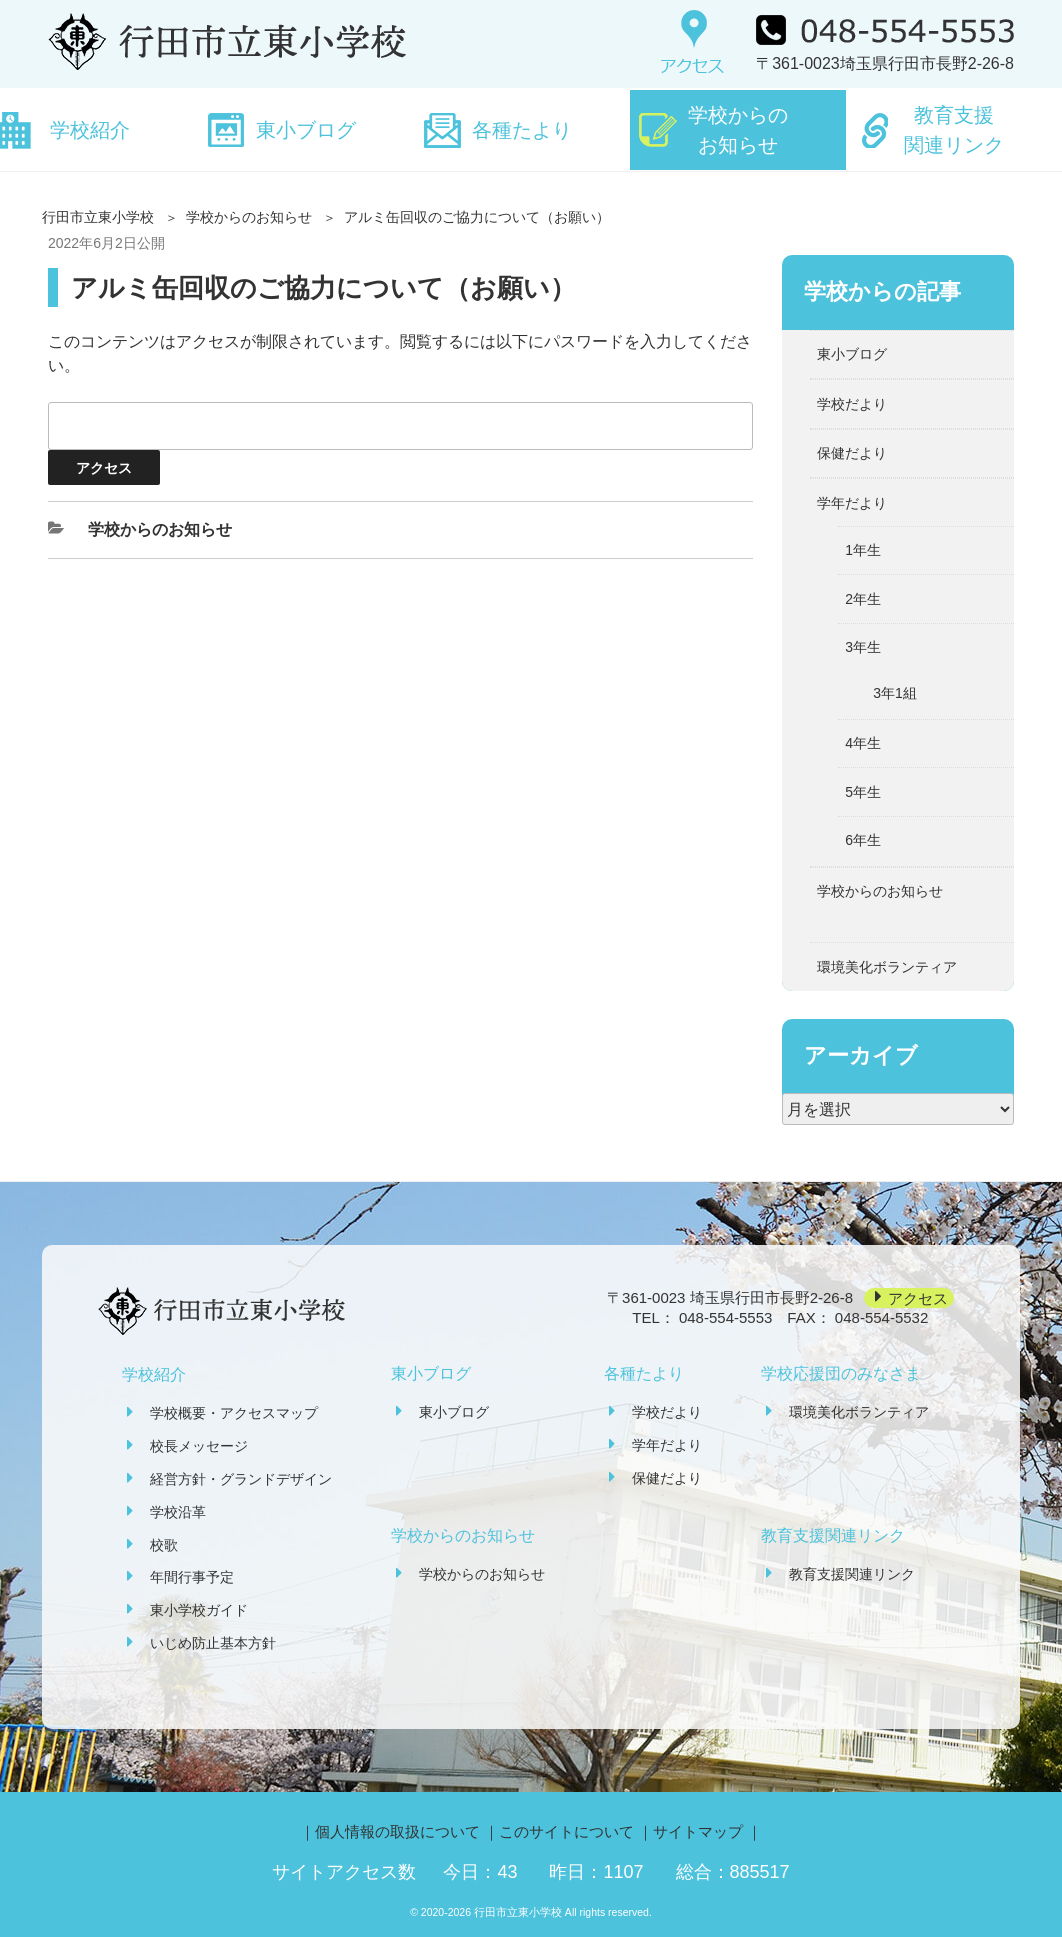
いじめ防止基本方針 (213, 1643)
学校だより (852, 404)
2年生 (863, 599)
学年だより (852, 503)
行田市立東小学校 (98, 217)
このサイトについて (566, 1831)
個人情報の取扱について (397, 1831)
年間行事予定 (192, 1577)
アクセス (918, 1297)
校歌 (164, 1545)
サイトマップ (698, 1831)
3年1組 (895, 693)
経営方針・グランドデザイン (241, 1479)
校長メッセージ (199, 1446)
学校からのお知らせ (738, 130)
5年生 (863, 792)
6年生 (863, 840)
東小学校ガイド (199, 1610)
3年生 (863, 647)
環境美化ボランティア (887, 967)
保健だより (852, 453)
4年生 (863, 743)
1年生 (863, 550)
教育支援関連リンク (954, 130)
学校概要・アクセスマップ (234, 1413)
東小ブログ (306, 130)
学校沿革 (178, 1512)
